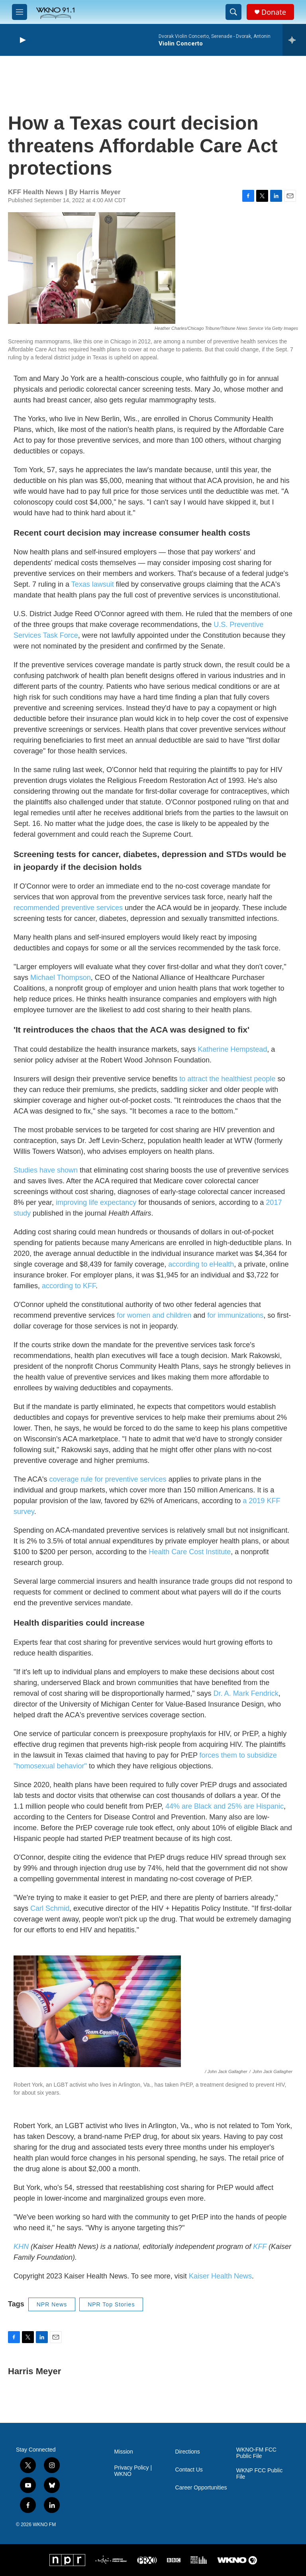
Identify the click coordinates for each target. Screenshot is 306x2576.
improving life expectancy (96, 1202)
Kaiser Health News (220, 2276)
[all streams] (294, 40)
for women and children (154, 1315)
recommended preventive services (68, 908)
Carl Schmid (49, 1908)
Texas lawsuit (92, 584)
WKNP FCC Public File (259, 2474)
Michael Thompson (60, 978)
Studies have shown (46, 1170)
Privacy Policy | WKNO (133, 2471)
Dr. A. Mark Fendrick (246, 1693)
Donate (273, 12)
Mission (123, 2452)
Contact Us (189, 2470)
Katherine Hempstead (232, 1049)
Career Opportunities (201, 2488)
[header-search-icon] (233, 12)
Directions (187, 2452)
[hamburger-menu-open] (19, 12)
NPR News (52, 2304)
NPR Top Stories (111, 2304)
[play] (22, 40)
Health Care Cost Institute (190, 1552)
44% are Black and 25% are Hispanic (224, 1806)
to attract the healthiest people (227, 1079)
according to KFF (69, 1286)
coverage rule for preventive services (107, 1479)
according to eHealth (201, 1264)
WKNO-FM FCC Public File (256, 2453)
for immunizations (235, 1315)
